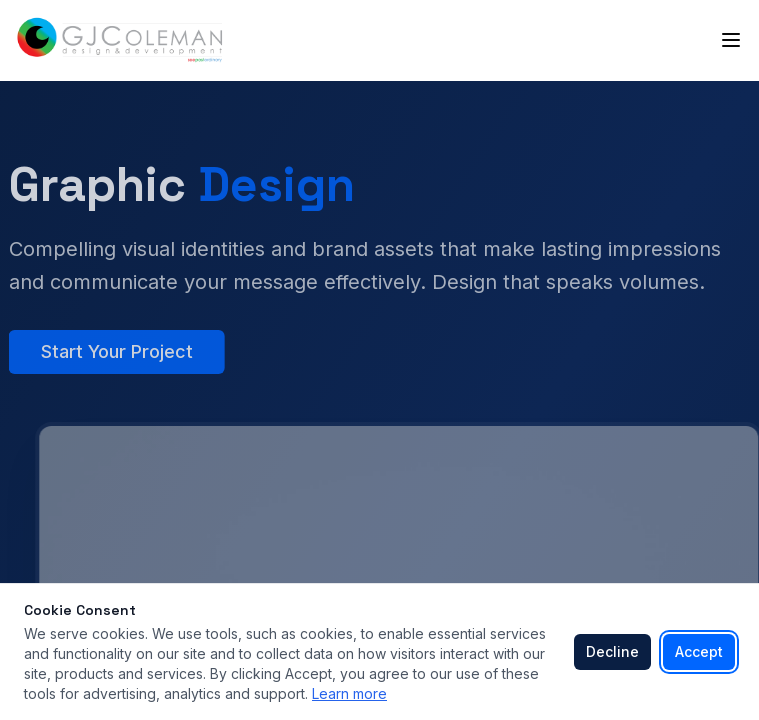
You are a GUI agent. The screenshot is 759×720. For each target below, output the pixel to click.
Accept (699, 651)
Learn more (349, 693)
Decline (612, 651)
